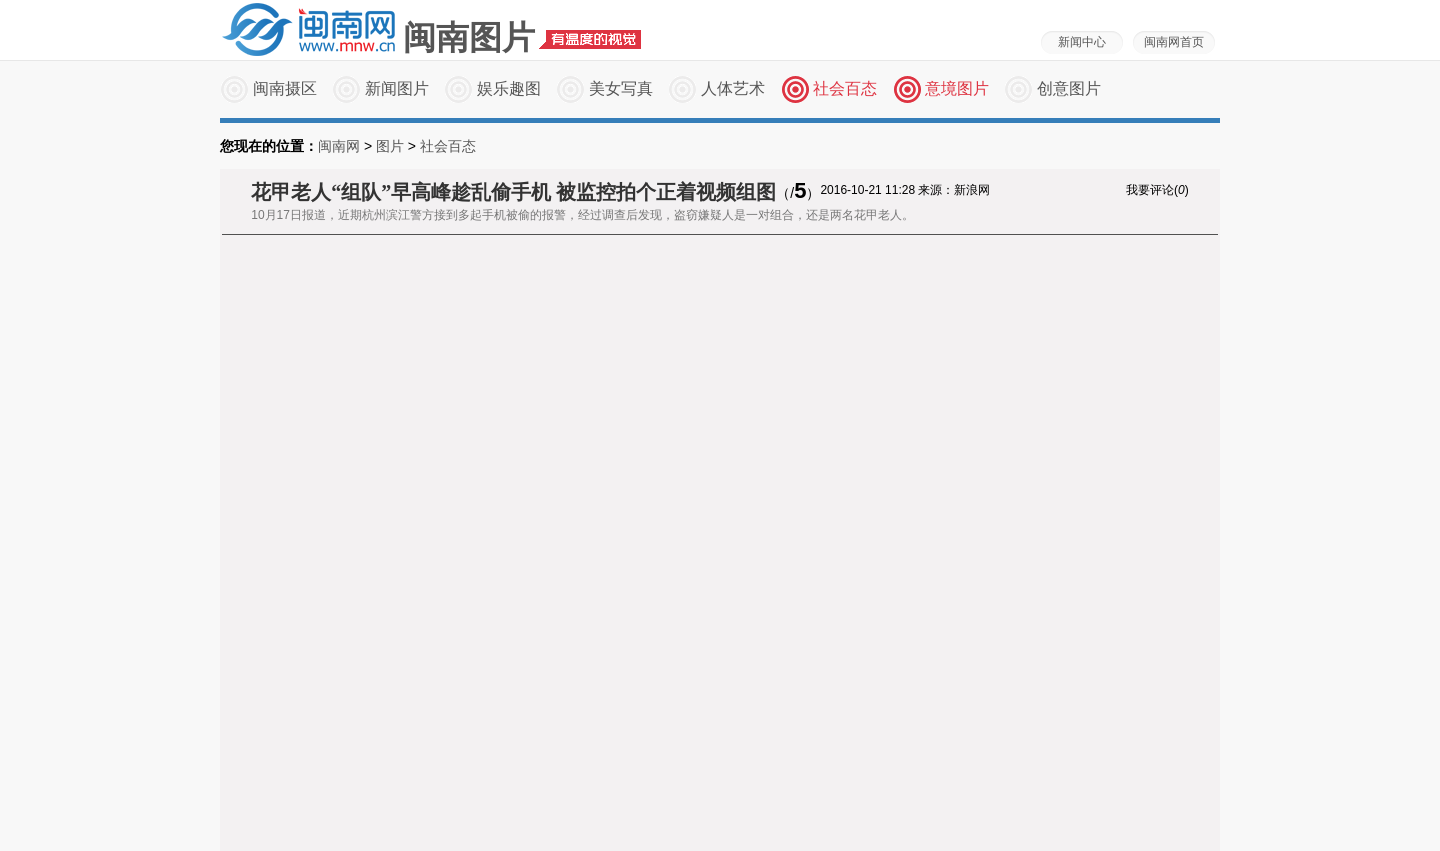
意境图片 (957, 88)
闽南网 (339, 146)
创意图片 (1069, 88)
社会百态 (845, 88)
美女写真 (621, 88)
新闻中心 (1082, 42)
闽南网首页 (1174, 42)
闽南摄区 (285, 88)
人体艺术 (733, 88)
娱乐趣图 (509, 88)
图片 (390, 146)
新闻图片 (397, 88)
